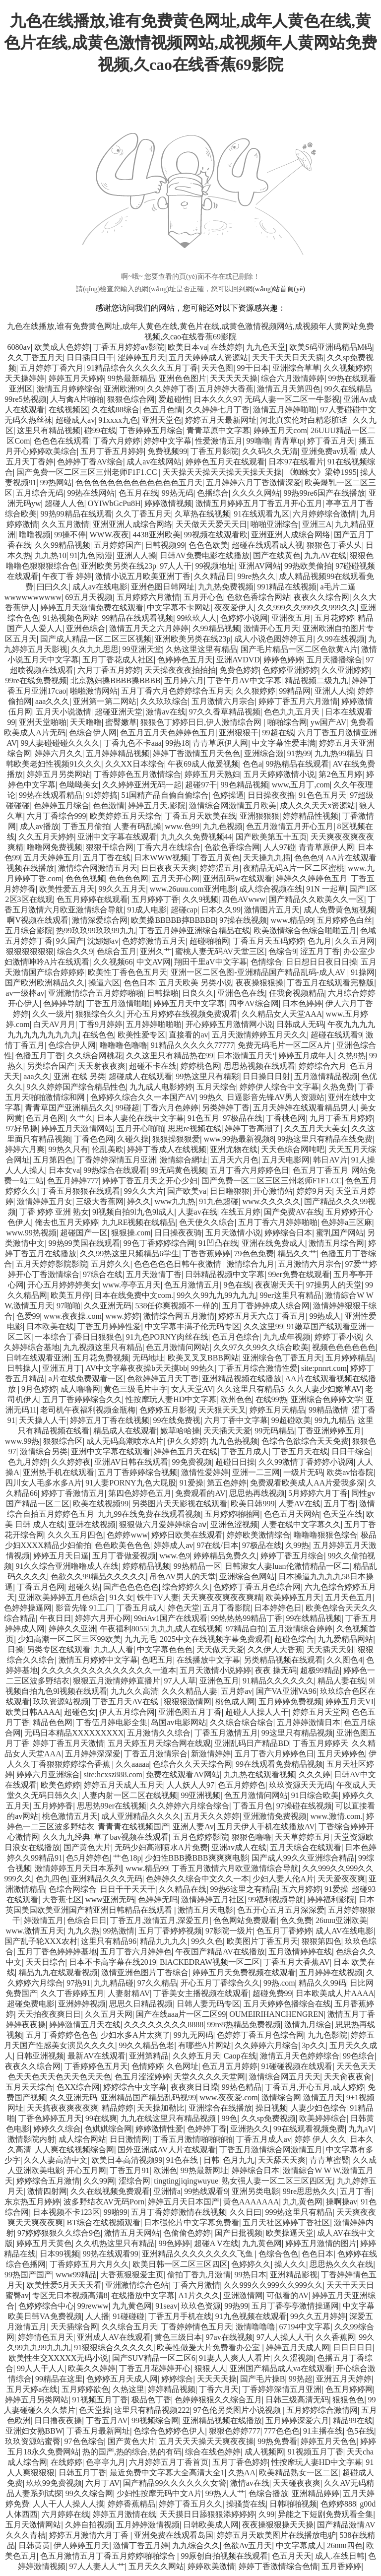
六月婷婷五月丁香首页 (168, 2462)
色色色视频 (85, 878)
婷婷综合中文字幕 (135, 2087)
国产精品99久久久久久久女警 (174, 2483)
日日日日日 (353, 2347)
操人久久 (290, 2264)
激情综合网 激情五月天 (302, 2097)
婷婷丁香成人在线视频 (166, 1149)
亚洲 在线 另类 (79, 1076)
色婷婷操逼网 (28, 1608)
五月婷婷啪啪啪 (154, 1024)
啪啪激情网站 (94, 691)
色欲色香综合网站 (258, 597)
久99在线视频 (341, 639)
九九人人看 (113, 1649)
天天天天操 (217, 2379)
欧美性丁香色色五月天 (127, 972)
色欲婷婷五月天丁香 (162, 1378)
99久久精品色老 (146, 2045)
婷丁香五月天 (331, 441)
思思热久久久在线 (341, 2264)
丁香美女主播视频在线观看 (201, 1993)
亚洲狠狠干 (238, 732)
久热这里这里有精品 (201, 649)
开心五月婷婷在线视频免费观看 (182, 1014)
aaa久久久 (52, 701)
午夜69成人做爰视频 (203, 764)
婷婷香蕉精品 (131, 2504)
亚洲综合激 (264, 753)
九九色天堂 (266, 347)
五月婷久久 (110, 1264)
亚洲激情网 (243, 2295)
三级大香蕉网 (100, 1201)
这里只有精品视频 (48, 430)
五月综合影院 (29, 930)
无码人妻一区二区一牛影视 (292, 399)
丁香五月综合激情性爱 (258, 1368)
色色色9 (308, 857)
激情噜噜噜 (255, 2326)
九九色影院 (327, 2035)
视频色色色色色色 (344, 1347)
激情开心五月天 (271, 628)
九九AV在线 (325, 555)
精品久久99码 (322, 1983)
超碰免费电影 (31, 2003)
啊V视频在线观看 (37, 920)
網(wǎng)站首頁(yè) (275, 289)
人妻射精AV (129, 1993)
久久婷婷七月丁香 (218, 409)
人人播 (97, 2316)
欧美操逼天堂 (290, 2233)
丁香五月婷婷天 (320, 1743)
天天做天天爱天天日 (211, 524)
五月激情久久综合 (158, 1733)
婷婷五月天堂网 (320, 1712)
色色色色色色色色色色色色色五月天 (138, 482)
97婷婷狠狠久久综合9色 (59, 2233)
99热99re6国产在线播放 (324, 493)
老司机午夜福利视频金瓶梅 (87, 1410)
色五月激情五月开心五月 (289, 826)
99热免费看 (277, 2441)
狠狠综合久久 (99, 1014)
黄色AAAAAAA (251, 2201)
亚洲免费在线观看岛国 (173, 2535)
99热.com (279, 1983)
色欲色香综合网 (232, 847)
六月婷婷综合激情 (324, 514)
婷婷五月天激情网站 (77, 1128)
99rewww (93, 2306)
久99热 (297, 1545)
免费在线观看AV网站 (183, 1774)
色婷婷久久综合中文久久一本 (197, 1878)
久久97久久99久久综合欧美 (261, 1347)
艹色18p (127, 1858)
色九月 (319, 941)
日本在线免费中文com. (134, 1295)
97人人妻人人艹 (97, 2566)
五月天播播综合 (334, 659)
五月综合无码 (40, 493)
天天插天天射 (330, 1649)
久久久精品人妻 (189, 1691)
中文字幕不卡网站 (178, 607)
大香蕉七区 (62, 1899)
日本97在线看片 (296, 461)
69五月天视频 (89, 597)
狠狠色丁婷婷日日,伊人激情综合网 (201, 722)
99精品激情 (328, 1410)
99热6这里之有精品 (244, 1889)
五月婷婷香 (53, 1806)
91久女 (121, 1597)
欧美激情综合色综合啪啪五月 (305, 930)
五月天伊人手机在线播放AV (266, 1826)
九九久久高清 (134, 1691)
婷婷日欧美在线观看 (187, 1535)
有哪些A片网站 (205, 2045)
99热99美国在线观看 (84, 1243)
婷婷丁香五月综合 (292, 1555)
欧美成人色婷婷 (62, 347)
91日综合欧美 (315, 1795)
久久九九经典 (66, 1837)
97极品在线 (242, 1118)
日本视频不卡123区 (66, 2212)
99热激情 (118, 1931)
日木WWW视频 (161, 857)
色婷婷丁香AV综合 (90, 461)
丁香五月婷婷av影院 (128, 347)
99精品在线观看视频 (137, 618)
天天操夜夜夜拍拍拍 (180, 670)
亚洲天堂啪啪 (42, 722)
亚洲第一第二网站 (104, 701)
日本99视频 (59, 2254)
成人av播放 (39, 826)
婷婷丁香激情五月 (73, 1493)
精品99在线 (353, 2420)
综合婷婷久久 (186, 1587)
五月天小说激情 (63, 712)
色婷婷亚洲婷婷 (290, 670)
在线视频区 (68, 409)
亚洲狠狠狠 (259, 816)
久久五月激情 (65, 524)
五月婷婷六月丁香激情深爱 (253, 482)
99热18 (177, 743)
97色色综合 (84, 2441)
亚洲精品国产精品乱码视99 (148, 2097)
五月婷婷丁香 (155, 899)
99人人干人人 (40, 2368)
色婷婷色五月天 (185, 659)
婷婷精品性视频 (310, 816)
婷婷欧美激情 (211, 2566)
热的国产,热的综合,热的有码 (132, 2451)
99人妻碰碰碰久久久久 (60, 743)
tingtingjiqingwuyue (186, 2181)
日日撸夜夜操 (58, 2420)
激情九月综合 (308, 2024)
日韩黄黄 (34, 2545)
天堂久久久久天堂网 (209, 2076)
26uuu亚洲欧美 (341, 1920)
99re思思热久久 (309, 2191)
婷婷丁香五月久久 (190, 2504)
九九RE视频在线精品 (138, 1222)
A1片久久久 (199, 2295)
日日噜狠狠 (230, 1191)
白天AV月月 (54, 1024)
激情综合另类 (43, 1451)
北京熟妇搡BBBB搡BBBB (115, 680)
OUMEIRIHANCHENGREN (276, 2014)
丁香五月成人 (245, 1451)
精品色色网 (52, 1722)
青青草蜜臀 (329, 2160)
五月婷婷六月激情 (148, 597)
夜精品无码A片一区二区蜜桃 (293, 868)
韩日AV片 (330, 1160)
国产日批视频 (238, 2233)
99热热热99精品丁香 (246, 1618)
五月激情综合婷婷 (300, 1628)
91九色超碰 (219, 1201)
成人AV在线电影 (345, 1931)
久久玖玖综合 (164, 701)
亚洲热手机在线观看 (58, 1472)
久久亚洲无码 (107, 1305)
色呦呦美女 (79, 784)
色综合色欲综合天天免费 (305, 1441)
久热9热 (352, 1055)
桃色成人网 (235, 1701)
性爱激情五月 (219, 441)
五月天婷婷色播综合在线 (287, 2003)
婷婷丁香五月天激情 (68, 1743)
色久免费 (296, 1920)
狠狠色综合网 (131, 399)
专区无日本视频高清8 (70, 2295)
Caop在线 (240, 2056)
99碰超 (127, 1107)
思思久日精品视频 (141, 2003)
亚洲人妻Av (193, 1826)
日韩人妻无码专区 (208, 2003)
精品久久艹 (297, 1253)
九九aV (361, 2129)
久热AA (241, 2472)
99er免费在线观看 (299, 1274)
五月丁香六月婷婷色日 (249, 1170)
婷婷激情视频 (168, 503)
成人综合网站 (82, 2139)
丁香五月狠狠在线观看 (80, 1191)
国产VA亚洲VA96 (286, 1691)
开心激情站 (273, 1191)
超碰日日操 (235, 1462)
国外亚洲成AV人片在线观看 (166, 2149)
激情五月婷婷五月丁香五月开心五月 (258, 503)
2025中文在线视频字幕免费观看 (215, 1639)
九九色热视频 (234, 1441)
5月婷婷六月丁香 (318, 1493)
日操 (15, 1649)
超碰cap (184, 909)
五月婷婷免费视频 (290, 1701)
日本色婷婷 (302, 1003)
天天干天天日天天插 (287, 357)
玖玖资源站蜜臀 (33, 2441)
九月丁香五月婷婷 (341, 1118)
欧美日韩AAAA (32, 1712)
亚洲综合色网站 (247, 1576)
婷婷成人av (173, 1545)
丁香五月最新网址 (98, 2431)
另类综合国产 (50, 1066)
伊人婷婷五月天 (81, 2545)
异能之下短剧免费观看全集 (325, 2514)
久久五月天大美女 (316, 1128)
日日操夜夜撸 (271, 795)
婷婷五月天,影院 (157, 805)
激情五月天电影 (205, 1910)
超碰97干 (201, 784)
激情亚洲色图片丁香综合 (145, 1972)
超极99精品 (320, 1670)
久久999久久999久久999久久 (307, 607)
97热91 (78, 1983)
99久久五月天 (122, 889)
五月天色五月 (349, 1597)
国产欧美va (186, 1191)
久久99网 (99, 2181)
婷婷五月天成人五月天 (123, 1785)
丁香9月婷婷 (101, 1024)
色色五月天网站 (291, 1514)
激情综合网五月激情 (179, 1316)
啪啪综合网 (287, 722)
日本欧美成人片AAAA (335, 1993)
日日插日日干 (90, 357)
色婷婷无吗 (158, 1899)
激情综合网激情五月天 (97, 868)
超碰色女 (80, 1712)
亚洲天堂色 (162, 420)
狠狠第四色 (321, 1941)
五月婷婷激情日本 (308, 1722)
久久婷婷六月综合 (266, 2045)
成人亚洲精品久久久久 (141, 1816)
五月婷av (236, 1691)
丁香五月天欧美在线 (200, 816)
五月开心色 (203, 597)
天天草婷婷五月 (302, 1837)
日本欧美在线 (50, 1326)
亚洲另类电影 (255, 2191)
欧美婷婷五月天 (293, 1597)
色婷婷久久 (251, 2264)
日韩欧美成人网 (211, 2524)
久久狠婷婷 (255, 691)
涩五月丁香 (320, 951)
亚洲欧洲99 (123, 389)
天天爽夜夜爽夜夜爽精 (222, 1597)
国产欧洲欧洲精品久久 (44, 982)
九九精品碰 (113, 1983)
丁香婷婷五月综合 (151, 430)
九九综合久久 (196, 2545)
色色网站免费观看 (245, 1920)
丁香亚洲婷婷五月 (329, 1430)
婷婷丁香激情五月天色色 (196, 753)
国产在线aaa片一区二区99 (181, 2014)
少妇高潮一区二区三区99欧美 (69, 1639)
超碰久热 (84, 1587)
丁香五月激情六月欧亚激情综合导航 (235, 1868)
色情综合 (266, 962)
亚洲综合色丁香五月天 (282, 1357)
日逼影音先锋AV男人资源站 (275, 1097)
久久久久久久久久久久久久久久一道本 (108, 1670)
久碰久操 (133, 1139)
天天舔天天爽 (282, 2160)
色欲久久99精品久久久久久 (98, 1576)
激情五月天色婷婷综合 (299, 2056)
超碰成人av (75, 420)
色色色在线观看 (61, 441)
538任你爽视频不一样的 (176, 1305)
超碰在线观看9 (336, 1034)
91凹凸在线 (218, 1243)
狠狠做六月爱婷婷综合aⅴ (162, 1524)
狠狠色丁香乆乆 (334, 545)
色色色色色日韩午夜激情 (178, 1264)
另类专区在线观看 (58, 1649)
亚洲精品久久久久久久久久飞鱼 (198, 2254)
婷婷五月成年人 (306, 1055)
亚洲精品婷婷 (315, 2493)
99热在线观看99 (110, 2254)
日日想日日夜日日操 (321, 962)
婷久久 (139, 1201)
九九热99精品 (338, 753)
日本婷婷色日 (278, 1608)
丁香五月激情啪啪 (118, 1003)
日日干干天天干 (127, 1889)
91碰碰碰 (128, 2316)
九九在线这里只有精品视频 (169, 2118)
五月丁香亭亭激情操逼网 (295, 2306)
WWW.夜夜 (109, 534)
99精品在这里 (59, 2379)
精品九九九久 (164, 1941)
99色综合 (359, 2056)
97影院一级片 (229, 1931)
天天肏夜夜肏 (348, 2076)
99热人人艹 (225, 2493)
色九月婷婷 (28, 1462)
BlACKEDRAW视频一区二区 (210, 1962)
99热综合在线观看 (115, 1170)
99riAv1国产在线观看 (170, 1618)
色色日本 (139, 982)
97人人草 (180, 1680)
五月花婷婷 (334, 618)
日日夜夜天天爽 (168, 868)
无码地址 (148, 1357)
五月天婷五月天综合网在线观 (159, 1743)
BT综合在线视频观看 (103, 2222)
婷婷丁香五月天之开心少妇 (149, 1180)
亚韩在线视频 (92, 1524)
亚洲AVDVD (238, 659)
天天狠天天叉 (222, 1410)
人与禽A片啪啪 (77, 399)
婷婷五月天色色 (328, 2441)
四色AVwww (243, 899)
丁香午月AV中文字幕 (244, 680)
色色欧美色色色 (122, 1545)
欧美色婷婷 (60, 1785)
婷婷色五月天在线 (185, 1451)
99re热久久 (256, 576)
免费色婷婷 (239, 670)
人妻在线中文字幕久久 (301, 1524)
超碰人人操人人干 (257, 1712)
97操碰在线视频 (304, 1806)
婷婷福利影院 (331, 1899)
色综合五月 (116, 951)
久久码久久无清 (270, 451)
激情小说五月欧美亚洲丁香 (142, 576)
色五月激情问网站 (177, 1347)
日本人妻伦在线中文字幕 (140, 1118)
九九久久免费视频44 (196, 837)
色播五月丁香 (39, 1055)
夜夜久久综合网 (321, 597)
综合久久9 (75, 951)
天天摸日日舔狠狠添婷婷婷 (207, 2514)
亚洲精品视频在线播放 (241, 1378)
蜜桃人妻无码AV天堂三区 (220, 951)
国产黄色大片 (87, 1847)
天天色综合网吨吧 (292, 1149)
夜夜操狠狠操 (259, 982)
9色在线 (237, 1285)
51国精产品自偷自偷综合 (164, 795)
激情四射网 (47, 2191)
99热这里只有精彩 (207, 1076)
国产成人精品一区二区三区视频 (95, 639)
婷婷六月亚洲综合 (48, 1774)
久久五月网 (355, 941)
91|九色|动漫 (91, 555)
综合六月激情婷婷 (292, 378)
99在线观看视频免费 (309, 2129)
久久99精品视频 (62, 545)
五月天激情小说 (233, 1232)
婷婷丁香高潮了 (252, 1128)
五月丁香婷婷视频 (170, 1931)
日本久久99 (221, 909)
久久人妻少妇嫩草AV (325, 1389)
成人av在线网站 (154, 461)
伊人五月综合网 (127, 1712)
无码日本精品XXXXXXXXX (74, 1733)
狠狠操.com (131, 1232)
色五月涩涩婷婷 (142, 2076)
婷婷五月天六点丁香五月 (262, 1316)
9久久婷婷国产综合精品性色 (76, 1087)
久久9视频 (200, 899)
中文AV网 (153, 962)
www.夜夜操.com (73, 1316)
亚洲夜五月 (291, 618)
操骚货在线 (246, 2504)
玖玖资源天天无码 (300, 1785)
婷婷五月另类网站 (58, 774)
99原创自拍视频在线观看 (224, 2556)
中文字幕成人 (299, 2545)
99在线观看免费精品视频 (279, 1764)
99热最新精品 (131, 378)
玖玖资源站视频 (61, 1701)
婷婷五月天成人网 (297, 2347)
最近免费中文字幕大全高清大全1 (167, 2472)
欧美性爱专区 (141, 1034)
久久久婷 (314, 1774)
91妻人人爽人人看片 (234, 2358)
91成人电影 (147, 909)
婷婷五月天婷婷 (76, 378)
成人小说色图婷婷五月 (274, 639)
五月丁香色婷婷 (240, 2462)
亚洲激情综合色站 (137, 2285)
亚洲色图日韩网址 (162, 586)
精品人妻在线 (341, 1680)
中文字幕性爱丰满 (284, 743)
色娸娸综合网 (108, 2129)
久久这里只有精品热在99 (169, 1055)
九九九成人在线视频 (186, 1628)
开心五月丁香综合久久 (220, 1983)
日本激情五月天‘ (246, 1055)
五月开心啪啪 (140, 1128)
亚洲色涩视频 (234, 1524)
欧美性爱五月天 (67, 889)
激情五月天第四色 (288, 389)
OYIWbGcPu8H (114, 503)
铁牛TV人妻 (158, 1597)
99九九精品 (334, 1420)
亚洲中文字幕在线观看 (117, 837)
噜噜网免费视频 (54, 847)
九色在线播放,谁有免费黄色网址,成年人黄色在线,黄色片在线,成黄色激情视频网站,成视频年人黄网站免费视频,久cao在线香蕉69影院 (190, 42)
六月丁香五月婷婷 (109, 670)
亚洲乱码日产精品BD (251, 1743)
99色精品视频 (244, 784)
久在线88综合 (115, 409)
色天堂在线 (343, 1514)
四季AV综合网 (254, 1003)
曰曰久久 (52, 586)
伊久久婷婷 (187, 1441)
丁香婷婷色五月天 (96, 2066)
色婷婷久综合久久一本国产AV (143, 1097)
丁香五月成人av (263, 2139)
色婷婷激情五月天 (154, 941)
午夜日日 (55, 1618)
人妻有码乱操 (137, 826)
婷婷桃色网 (200, 1066)
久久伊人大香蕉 (275, 1649)
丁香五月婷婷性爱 (109, 1326)
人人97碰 (279, 847)
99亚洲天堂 (142, 649)
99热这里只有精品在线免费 (325, 1139)
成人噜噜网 (80, 1389)
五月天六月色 (234, 1160)
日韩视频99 (165, 545)
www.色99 (182, 826)
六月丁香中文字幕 (236, 1420)
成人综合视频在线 (271, 889)
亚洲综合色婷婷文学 (326, 1399)
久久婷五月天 (196, 2056)
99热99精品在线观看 (76, 514)
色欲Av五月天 (247, 2545)
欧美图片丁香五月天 (262, 1941)
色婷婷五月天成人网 (122, 2379)
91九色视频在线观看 (251, 2316)
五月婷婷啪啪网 (232, 1514)
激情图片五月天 (272, 909)
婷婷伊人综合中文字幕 (279, 1087)
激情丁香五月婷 (141, 2545)
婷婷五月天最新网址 (220, 420)
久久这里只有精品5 (250, 1389)
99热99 (236, 2306)
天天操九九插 (267, 857)
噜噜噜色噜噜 (123, 1045)
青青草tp (289, 441)
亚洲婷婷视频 (82, 2003)
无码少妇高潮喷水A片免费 (161, 1847)
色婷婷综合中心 (46, 2306)
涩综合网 (134, 2181)
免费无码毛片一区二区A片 (285, 1045)
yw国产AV (329, 722)
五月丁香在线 (106, 857)
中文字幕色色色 (164, 1649)
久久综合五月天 (129, 2326)
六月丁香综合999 (56, 816)
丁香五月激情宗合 (156, 1753)
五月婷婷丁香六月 (51, 368)
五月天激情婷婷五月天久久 (259, 1034)
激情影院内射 (31, 2139)
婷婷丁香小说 (338, 1337)
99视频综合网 (155, 2420)
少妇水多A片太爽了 (135, 2035)
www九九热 (174, 1201)
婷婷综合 (177, 2379)
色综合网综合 (72, 1889)
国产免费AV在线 (293, 1212)
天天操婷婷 (25, 378)
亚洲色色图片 (182, 378)
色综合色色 (278, 2254)
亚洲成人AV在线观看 (114, 2337)
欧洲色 (165, 2170)
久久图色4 (344, 1660)
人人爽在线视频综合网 (74, 2149)
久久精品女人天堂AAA (282, 1014)
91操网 (363, 972)
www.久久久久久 (272, 1201)
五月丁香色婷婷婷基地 (57, 1951)
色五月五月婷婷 (229, 2066)
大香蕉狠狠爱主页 (132, 2274)
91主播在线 (323, 2431)
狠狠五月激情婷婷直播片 (116, 1680)
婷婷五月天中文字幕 (189, 1003)
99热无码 (177, 493)
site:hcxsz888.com (112, 1774)
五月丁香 (340, 1503)
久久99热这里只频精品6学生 (129, 1253)
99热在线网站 (91, 493)
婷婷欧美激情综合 (258, 1535)
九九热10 (50, 555)
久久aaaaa (132, 1764)
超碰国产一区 (84, 1232)
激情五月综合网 (336, 1243)
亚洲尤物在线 (233, 1149)
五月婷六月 (184, 680)
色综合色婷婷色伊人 (169, 2431)
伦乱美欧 (108, 1149)
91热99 (299, 753)
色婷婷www (127, 1535)
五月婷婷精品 (349, 1357)
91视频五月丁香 (100, 2399)
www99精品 (76, 2274)
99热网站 (56, 482)
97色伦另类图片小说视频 (238, 2410)
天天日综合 (45, 1962)
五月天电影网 (286, 1160)
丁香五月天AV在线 (126, 1701)
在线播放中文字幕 (208, 1660)
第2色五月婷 (340, 774)
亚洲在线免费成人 (273, 1243)
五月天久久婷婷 (212, 1816)
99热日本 (250, 2274)
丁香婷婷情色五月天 (196, 2326)
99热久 (211, 1097)
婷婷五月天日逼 (61, 1555)
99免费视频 (192, 1462)
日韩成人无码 (300, 1024)
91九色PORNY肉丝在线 (167, 1337)
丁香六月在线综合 (168, 847)
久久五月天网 (108, 2014)
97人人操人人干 (284, 2337)
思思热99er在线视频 (111, 1806)
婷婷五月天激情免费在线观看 (91, 607)
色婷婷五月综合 (61, 805)
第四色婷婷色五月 (140, 1493)
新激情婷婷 (211, 1753)
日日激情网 (129, 2139)
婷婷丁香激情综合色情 (278, 2566)
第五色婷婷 (227, 1483)
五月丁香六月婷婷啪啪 (278, 1222)
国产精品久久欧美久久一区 (316, 899)
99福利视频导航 (276, 1899)
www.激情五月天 (34, 1931)
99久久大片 (144, 1191)
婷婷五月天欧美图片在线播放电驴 (276, 2535)
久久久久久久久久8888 (163, 2024)
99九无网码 (193, 2035)
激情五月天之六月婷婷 (149, 628)
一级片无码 (303, 1472)
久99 (266, 2514)
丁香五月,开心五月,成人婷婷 (314, 2087)
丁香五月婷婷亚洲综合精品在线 (194, 930)
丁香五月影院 (214, 451)
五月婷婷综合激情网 (322, 2410)
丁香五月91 (129, 2170)
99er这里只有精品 (290, 1295)
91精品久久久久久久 (278, 1680)
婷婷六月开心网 (102, 1618)
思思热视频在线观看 (259, 1066)
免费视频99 (167, 451)
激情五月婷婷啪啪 (285, 409)
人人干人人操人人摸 (68, 2504)
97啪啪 (68, 1305)
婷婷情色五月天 (45, 2337)
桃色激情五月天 (70, 1816)
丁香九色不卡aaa (133, 743)
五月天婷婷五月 (51, 857)
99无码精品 (274, 1430)
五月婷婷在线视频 (331, 1972)
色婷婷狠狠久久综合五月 (218, 2399)
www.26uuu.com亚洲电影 (193, 889)
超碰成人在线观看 (140, 1076)
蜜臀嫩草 (121, 722)
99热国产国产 (28, 2274)
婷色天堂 (183, 1608)
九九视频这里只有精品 (102, 1347)
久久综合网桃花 (95, 1055)
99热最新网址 (204, 2170)
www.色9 (174, 1555)
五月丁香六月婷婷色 (136, 1951)
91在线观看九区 (261, 514)
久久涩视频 (294, 2358)
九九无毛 (140, 1639)
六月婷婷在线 (65, 2514)
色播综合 (213, 493)
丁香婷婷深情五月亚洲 (116, 1160)
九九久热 (83, 1931)
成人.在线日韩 (340, 2556)
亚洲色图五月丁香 (190, 1712)
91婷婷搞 (102, 795)
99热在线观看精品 (50, 795)
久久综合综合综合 (241, 1722)
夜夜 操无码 (276, 1670)
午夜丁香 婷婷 (67, 576)
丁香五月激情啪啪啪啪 (192, 2139)
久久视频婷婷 (347, 368)
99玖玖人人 (196, 618)
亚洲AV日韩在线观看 (131, 1462)
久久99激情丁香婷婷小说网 (306, 1462)
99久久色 (207, 1941)
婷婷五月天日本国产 (183, 2201)
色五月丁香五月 (320, 1170)
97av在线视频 (229, 2337)
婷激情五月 (44, 1920)
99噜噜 (258, 441)
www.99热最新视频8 (238, 1139)
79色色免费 (254, 1253)
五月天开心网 (175, 878)
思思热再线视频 (257, 1493)
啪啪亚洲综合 (274, 524)
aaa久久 (36, 1076)
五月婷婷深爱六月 (297, 2420)
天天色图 (217, 368)
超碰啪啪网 (209, 941)
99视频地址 (215, 566)
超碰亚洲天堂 (118, 712)
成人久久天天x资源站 (317, 805)
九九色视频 (223, 826)
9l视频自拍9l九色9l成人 (133, 1212)
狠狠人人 (210, 2368)
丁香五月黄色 (216, 857)
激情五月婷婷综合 (68, 389)
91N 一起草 (326, 889)
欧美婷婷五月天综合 (125, 816)
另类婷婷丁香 (226, 1107)
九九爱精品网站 (345, 1639)
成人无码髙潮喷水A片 (125, 1441)
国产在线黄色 (277, 555)
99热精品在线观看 (297, 764)
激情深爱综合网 (99, 920)
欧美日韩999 (252, 1503)
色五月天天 (292, 2556)
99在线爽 (101, 2118)
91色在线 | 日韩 (192, 2160)
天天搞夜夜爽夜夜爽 (62, 2108)
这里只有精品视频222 (152, 2410)
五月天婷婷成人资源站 (208, 357)
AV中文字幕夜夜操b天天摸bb (136, 1368)
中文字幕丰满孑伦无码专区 (192, 1326)
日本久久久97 (217, 399)
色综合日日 (87, 1920)
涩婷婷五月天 (141, 357)
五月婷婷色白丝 (344, 920)
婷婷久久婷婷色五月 (311, 878)
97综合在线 (103, 1274)
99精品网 (295, 691)
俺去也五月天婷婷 (66, 1222)
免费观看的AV (200, 1493)
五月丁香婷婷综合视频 (137, 1472)
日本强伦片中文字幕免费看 (191, 2222)
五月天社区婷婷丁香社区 (286, 2222)
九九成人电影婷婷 (161, 1087)
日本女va (64, 1170)
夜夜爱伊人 (234, 607)
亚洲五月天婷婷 (344, 2379)
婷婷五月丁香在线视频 (109, 1420)
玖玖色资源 (201, 2306)
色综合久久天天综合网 (192, 1764)
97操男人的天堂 (334, 1285)
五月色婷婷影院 (200, 1837)
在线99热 (271, 1399)
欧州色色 (236, 1399)
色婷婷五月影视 (167, 1410)
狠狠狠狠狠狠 (30, 951)
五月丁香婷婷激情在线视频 (178, 2212)
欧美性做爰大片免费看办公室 (209, 2347)
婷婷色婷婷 (283, 659)
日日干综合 (351, 1451)
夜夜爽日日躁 (194, 2087)
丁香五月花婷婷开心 (154, 2368)
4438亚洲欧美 (157, 534)
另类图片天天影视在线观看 (179, 1503)
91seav (166, 2306)
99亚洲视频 (200, 1795)
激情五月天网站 (132, 2233)
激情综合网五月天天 (284, 2076)
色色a (252, 764)
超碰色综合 (294, 1639)
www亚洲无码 (109, 1899)
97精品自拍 (245, 1628)
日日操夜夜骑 (178, 1232)
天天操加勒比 (161, 2108)
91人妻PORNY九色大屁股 (130, 1483)
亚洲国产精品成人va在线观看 (281, 2368)
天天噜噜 (86, 722)
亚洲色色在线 (241, 993)
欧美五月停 (70, 1295)
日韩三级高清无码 (297, 2399)
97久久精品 (157, 1983)
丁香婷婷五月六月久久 (89, 2264)
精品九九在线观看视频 (58, 1972)
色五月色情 (163, 409)
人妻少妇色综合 (318, 2108)
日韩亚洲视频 (40, 2056)
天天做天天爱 (220, 1649)
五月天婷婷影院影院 (51, 1264)
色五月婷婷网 (349, 2389)
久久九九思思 (95, 649)
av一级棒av (24, 993)
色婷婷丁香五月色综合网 (257, 1587)
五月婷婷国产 (117, 545)
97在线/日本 (217, 1545)
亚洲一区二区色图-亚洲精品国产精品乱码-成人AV (259, 972)
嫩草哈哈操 (180, 1430)
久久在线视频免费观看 (110, 2191)
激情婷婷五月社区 (213, 1899)
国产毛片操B (262, 2379)
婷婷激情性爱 (159, 2129)
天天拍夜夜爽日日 (49, 2014)
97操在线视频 (243, 920)
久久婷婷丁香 (170, 389)
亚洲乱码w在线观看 (237, 878)
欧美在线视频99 (100, 1503)
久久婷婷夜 (71, 1462)
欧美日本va (187, 347)
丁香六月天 (219, 2389)
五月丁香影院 (227, 1608)
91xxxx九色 (118, 420)
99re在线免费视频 (36, 680)
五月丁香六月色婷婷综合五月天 (176, 691)
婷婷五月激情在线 (124, 2514)
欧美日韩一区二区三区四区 (180, 2264)
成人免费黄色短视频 (339, 909)
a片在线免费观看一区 (86, 1378)
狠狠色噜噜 (251, 1837)
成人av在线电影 (99, 586)
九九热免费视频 (226, 586)
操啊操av (341, 2201)
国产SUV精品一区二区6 (153, 2358)
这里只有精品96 (108, 1941)
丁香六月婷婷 (116, 441)
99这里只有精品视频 (297, 1733)
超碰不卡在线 (153, 1066)
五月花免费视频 (101, 1357)
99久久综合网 (89, 2493)
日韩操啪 (163, 993)
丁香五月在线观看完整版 (330, 982)
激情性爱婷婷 (205, 1472)
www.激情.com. (336, 1816)
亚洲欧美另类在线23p (118, 566)
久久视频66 (113, 962)
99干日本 (253, 368)
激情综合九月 (250, 1264)
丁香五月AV (107, 2420)
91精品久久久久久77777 (192, 1045)
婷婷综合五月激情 (48, 2181)
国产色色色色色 (131, 1587)
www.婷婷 (122, 1316)
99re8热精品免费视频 (243, 2024)
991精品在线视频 (287, 586)
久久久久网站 (256, 493)
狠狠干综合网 (109, 847)
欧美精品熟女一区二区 (298, 2472)
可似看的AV (287, 2295)
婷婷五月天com (280, 430)
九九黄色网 (302, 2201)
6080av (19, 347)
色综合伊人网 (93, 732)
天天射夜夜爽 (102, 1066)
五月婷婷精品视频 (117, 753)
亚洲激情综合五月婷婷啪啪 (95, 993)
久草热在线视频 (202, 514)
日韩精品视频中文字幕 (224, 1274)
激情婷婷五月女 (44, 1201)
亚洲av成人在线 (238, 1847)
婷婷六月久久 (58, 753)
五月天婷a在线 (32, 2389)
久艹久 (81, 1118)
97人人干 (175, 566)
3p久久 (314, 2045)
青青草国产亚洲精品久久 (68, 1107)
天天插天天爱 (227, 1430)
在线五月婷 (240, 1212)
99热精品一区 (197, 1566)
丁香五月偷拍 (86, 826)
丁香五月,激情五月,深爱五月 (159, 1920)
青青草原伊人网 (220, 743)
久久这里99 (263, 1326)
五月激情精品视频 (326, 1076)
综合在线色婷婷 (213, 2451)
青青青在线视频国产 (133, 1826)
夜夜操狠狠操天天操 (278, 2524)
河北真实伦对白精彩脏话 (304, 420)
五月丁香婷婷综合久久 (82, 1399)
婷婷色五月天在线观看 (225, 461)
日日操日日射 (266, 1076)
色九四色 (51, 1878)
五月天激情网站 (33, 2524)
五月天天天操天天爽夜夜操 (206, 2441)
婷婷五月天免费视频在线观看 (244, 1972)
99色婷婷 (174, 2243)
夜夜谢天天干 (279, 1285)
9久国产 (70, 941)
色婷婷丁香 (207, 2129)
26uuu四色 (345, 2545)
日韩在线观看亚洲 (37, 1357)
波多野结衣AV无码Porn (104, 2201)
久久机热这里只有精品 (115, 2243)
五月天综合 (216, 1087)
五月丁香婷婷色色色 (61, 2035)
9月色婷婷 (39, 1389)
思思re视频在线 (194, 1128)
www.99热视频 (31, 1232)
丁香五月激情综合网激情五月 (270, 2149)
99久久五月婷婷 (318, 2316)
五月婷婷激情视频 (148, 2524)
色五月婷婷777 (73, 1180)
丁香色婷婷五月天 (50, 2118)
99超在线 (278, 732)
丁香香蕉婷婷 (206, 1253)
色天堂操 (95, 2410)
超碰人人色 (64, 503)
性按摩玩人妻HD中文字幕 (171, 1399)
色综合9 (282, 951)
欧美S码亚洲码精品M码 (330, 347)
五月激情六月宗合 (223, 701)
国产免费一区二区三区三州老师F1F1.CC (87, 472)
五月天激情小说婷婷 (215, 1670)
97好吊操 (22, 1128)
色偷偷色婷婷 (187, 2233)
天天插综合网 (74, 2326)
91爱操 (191, 1483)
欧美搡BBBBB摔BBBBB (173, 920)
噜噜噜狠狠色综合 (325, 1535)
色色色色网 (128, 878)
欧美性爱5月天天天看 (64, 2285)
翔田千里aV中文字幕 (210, 962)
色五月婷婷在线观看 (92, 899)
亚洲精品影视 (294, 2274)
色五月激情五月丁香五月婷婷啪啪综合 (108, 2556)
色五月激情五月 (192, 1285)
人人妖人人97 (190, 1785)
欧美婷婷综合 (323, 2118)
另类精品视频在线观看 (283, 1660)
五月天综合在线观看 (305, 1847)
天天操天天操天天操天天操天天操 (222, 472)
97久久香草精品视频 (224, 712)
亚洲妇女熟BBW (34, 2431)
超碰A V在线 (216, 2243)
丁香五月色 (252, 1806)
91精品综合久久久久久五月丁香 (142, 368)
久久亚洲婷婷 (345, 670)
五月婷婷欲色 (85, 2389)
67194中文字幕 (304, 2326)
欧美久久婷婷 (92, 2368)
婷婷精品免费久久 (225, 1555)
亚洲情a (167, 2191)
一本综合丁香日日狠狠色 (78, 1337)
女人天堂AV (192, 1389)
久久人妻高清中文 (55, 2160)
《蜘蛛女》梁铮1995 (321, 472)
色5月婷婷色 (88, 1858)
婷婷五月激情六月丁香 (89, 2535)
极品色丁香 (151, 2399)
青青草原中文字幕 (218, 430)
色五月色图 (45, 1118)
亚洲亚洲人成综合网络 (132, 524)
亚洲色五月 (219, 1680)
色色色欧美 (208, 545)
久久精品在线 (182, 1889)
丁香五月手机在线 (180, 2316)
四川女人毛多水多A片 (43, 1483)
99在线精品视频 (313, 1618)
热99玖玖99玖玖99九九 (95, 930)
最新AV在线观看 (96, 2056)
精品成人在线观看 (125, 1430)
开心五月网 (86, 2170)
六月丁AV (102, 2483)
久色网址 (182, 2066)
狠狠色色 (348, 2399)
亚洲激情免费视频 (275, 1816)
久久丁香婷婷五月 (72, 1993)
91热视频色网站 (70, 618)
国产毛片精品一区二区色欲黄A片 (299, 649)
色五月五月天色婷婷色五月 (167, 732)
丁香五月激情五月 (226, 1733)
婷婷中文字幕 (167, 441)
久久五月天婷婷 (46, 837)
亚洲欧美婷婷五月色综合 (62, 1597)
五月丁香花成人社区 (118, 659)
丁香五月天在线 (300, 1451)
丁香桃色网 (286, 1118)
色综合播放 (268, 2493)
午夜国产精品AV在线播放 (220, 1951)
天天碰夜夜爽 (296, 2483)
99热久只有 (68, 1149)
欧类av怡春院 (350, 1472)
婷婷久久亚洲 (72, 1628)
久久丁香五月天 (35, 357)
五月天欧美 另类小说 (195, 982)
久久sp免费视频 (268, 2118)
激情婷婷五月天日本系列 (78, 1868)
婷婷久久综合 (57, 2129)
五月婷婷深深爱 (93, 1753)
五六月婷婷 (301, 1889)
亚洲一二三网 (256, 1472)
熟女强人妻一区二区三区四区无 (277, 2181)
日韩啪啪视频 (293, 2504)
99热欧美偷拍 (308, 566)
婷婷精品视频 (146, 1566)
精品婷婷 (117, 2108)
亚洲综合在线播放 (220, 2108)
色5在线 (360, 2431)
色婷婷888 (338, 2504)
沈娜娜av (103, 941)
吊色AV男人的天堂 (182, 1576)
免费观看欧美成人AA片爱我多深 (307, 1483)
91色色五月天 (322, 795)
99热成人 (325, 1316)
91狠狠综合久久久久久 (113, 2347)
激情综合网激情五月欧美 (232, 805)
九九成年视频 (287, 1337)
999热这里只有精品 (298, 2212)
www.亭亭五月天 (131, 1285)
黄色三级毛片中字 (135, 1389)
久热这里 (128, 2389)
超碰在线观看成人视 (267, 545)
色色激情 (109, 805)
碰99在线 (100, 430)
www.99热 (22, 1441)
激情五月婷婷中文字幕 (98, 1660)
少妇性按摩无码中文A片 (159, 2493)
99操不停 (70, 534)
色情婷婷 (147, 2066)
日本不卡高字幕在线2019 (112, 1962)
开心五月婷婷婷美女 (63, 1285)
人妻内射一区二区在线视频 (129, 1795)
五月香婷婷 (341, 2566)
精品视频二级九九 (316, 680)
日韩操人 (23, 1368)
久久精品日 (214, 576)
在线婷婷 (227, 347)
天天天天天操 (233, 378)
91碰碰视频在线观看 (296, 2066)
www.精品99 (292, 920)
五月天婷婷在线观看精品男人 (304, 1107)
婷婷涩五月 (220, 868)
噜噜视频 (35, 534)
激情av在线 (165, 712)
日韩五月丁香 (82, 2472)
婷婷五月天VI (349, 1701)
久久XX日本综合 (134, 764)
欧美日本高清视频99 (127, 2160)
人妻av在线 (197, 1212)
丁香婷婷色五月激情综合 (137, 774)
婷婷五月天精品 (277, 1410)
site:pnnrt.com (324, 1368)
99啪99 (115, 2212)
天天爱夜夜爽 (341, 1878)
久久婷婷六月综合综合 (189, 1806)
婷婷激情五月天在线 (85, 2024)
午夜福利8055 (123, 1628)
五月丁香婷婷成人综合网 (266, 1305)
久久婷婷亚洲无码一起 (142, 784)
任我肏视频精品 (296, 993)
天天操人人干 (42, 1420)
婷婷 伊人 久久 (320, 2139)
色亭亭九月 (106, 2462)
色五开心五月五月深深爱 (280, 1910)
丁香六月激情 (196, 2285)
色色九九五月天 (292, 712)
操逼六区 (104, 982)
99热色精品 (241, 2087)
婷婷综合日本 (288, 1232)
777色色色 (282, 2431)
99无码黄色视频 (178, 1170)
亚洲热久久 (250, 2129)
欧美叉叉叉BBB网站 (203, 1357)
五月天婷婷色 (341, 1753)
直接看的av (188, 1034)
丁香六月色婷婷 (170, 1107)
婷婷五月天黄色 (44, 2243)
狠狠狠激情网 (187, 1701)
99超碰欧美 (291, 1420)
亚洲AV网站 (260, 566)
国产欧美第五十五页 (271, 837)
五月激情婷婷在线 (300, 1951)
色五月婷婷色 (241, 1785)
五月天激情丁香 (154, 1274)
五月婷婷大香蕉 (226, 389)
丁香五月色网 (40, 1587)
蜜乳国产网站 (340, 1232)
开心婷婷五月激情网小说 (229, 1024)
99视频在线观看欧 (216, 534)
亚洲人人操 (136, 555)
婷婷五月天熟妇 (212, 774)
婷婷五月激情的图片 (321, 2243)
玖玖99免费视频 (54, 2483)
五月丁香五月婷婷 (112, 451)
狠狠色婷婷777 (234, 2431)
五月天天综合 (29, 2087)
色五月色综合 (235, 1337)
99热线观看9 (206, 2191)
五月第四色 (53, 1160)
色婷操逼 (228, 795)
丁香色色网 (94, 1139)
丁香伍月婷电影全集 (111, 1722)
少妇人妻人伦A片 (283, 1878)
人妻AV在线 (299, 1503)
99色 (229, 2118)
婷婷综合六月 (322, 1066)
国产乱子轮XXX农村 (40, 1941)
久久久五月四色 (75, 1535)
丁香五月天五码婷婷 (268, 941)
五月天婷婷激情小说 (279, 774)
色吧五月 (157, 1660)
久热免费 (338, 1087)
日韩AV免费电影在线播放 (205, 555)
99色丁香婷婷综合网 (159, 1243)
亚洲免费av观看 (328, 451)
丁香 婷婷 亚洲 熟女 (54, 1212)
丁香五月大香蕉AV (296, 1962)
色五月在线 (138, 493)
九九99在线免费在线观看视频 (149, 1514)
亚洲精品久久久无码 (106, 1878)
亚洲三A (317, 524)
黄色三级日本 (178, 2337)
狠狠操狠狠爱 (176, 1139)
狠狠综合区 (63, 1441)
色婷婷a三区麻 (346, 1222)
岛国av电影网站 (178, 1722)
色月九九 (238, 2160)
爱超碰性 (174, 399)
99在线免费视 (176, 1420)
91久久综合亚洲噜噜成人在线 (67, 1566)
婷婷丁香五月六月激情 (298, 701)
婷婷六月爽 (25, 1149)
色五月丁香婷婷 (284, 1931)
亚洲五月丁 (62, 1368)
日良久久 (198, 993)
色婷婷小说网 (244, 618)
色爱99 (28, 1316)
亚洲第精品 (149, 2056)
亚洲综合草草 (296, 368)
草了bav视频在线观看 (131, 1837)
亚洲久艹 (156, 951)
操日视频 (271, 2108)
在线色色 (98, 1034)
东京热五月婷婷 (32, 2201)
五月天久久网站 (156, 2566)
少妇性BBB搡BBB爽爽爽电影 (196, 1858)
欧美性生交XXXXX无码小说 (58, 2358)
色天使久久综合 (207, 1222)
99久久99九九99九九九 (216, 1295)
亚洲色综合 (86, 628)
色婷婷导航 (63, 1003)
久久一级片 (52, 1014)
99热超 (301, 2379)
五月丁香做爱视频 (124, 1555)
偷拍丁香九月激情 (199, 2274)
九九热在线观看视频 (259, 1774)
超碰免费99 (272, 1993)
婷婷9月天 (314, 1191)
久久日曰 (245, 2212)
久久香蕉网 (335, 2337)
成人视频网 (264, 2451)
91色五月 (203, 1118)
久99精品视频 (216, 628)
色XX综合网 (78, 2087)
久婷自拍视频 (89, 2524)
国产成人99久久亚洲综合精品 (303, 1858)
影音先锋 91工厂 (84, 1608)
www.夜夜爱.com (229, 2097)
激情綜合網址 (183, 1160)
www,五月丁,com (301, 784)
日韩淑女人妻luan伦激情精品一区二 (287, 1566)
